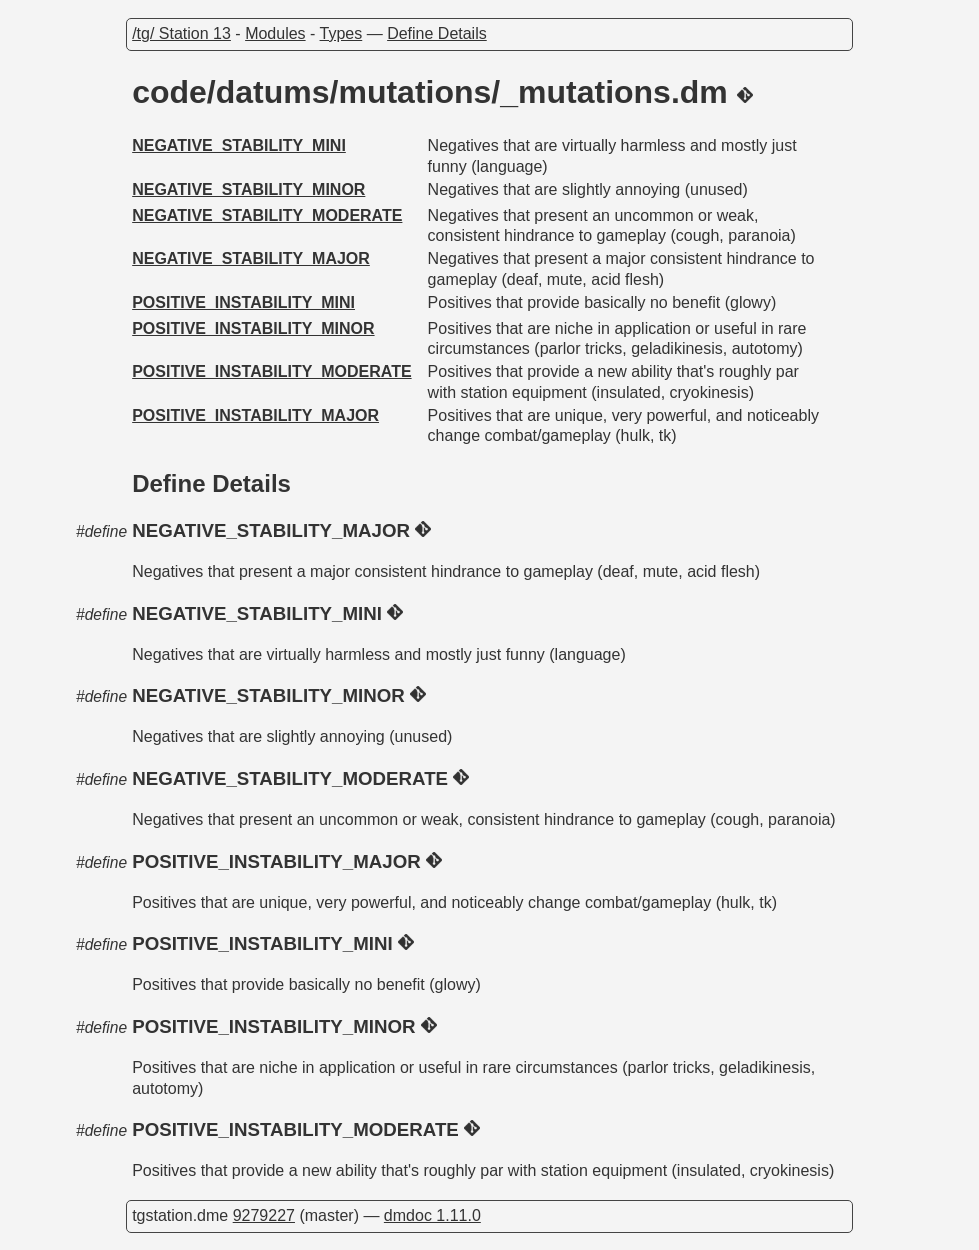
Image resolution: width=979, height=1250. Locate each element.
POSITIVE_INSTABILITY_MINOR (253, 328)
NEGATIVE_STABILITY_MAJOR (251, 258)
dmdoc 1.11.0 (432, 1215)
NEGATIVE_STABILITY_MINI (239, 145)
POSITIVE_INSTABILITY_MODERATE (271, 371)
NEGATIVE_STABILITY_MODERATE (267, 215)
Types (341, 33)
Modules (275, 33)
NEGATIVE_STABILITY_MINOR (248, 189)
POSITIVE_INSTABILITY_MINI (243, 302)
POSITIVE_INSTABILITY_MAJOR (255, 415)
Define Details (437, 33)
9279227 (264, 1215)
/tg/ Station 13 (181, 33)
